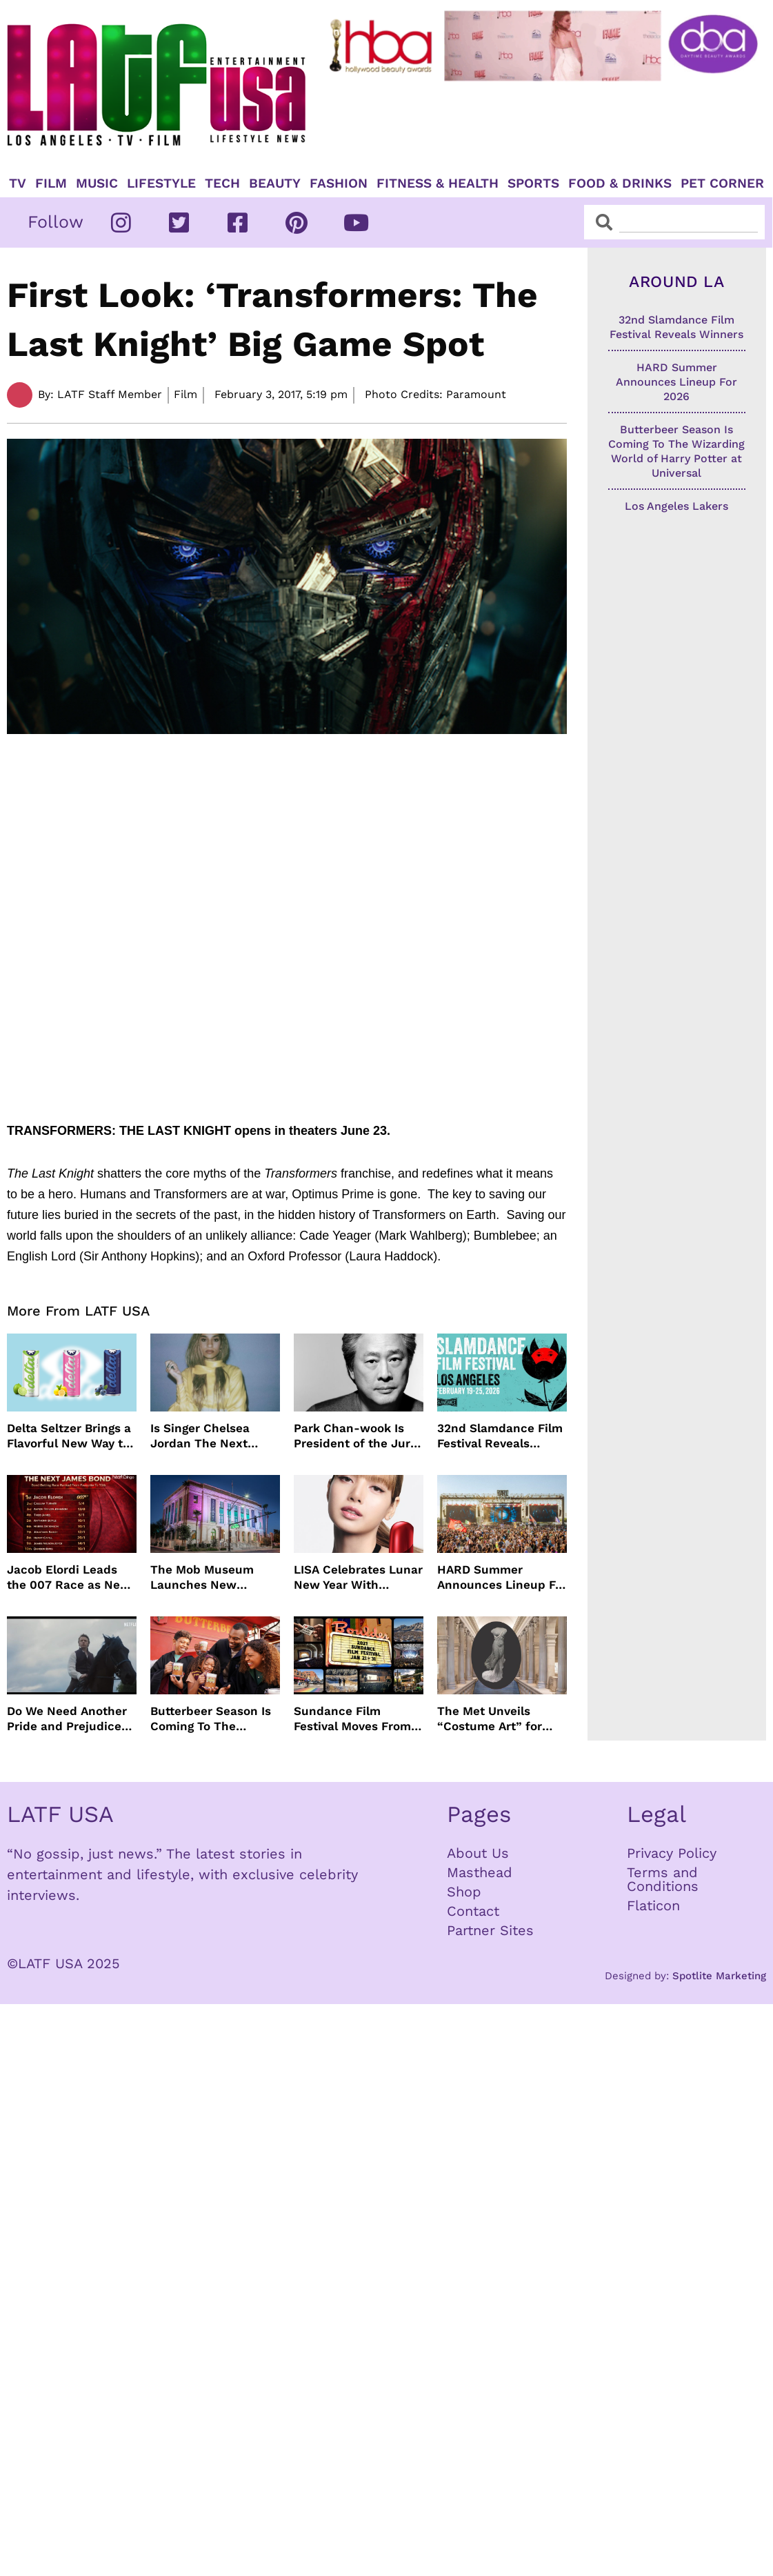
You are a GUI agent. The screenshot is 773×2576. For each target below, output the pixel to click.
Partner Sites (490, 1930)
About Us (478, 1853)
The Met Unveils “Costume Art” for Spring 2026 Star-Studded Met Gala (489, 1719)
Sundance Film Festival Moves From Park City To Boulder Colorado (352, 1719)
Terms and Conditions (663, 1879)
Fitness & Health (438, 183)
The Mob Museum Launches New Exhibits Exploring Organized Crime (203, 1577)
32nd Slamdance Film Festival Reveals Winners (500, 1436)
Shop (464, 1891)
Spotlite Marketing (719, 1976)
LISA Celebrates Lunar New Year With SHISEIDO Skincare (358, 1577)
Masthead (479, 1872)
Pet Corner (722, 183)
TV (17, 183)
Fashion (339, 183)
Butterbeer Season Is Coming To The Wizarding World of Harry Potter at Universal (210, 1719)
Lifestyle (161, 183)
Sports (533, 183)
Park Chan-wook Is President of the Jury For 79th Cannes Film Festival (355, 1436)
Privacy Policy (671, 1853)
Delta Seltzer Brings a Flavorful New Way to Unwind (69, 1436)
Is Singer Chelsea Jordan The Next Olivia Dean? (200, 1436)
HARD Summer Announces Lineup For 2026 (502, 1577)
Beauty (275, 183)
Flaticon (653, 1905)
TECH (222, 183)
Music (97, 183)
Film (51, 183)
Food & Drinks (620, 183)
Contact (473, 1911)
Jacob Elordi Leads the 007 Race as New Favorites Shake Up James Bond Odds (68, 1577)
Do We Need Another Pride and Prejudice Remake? (67, 1719)
